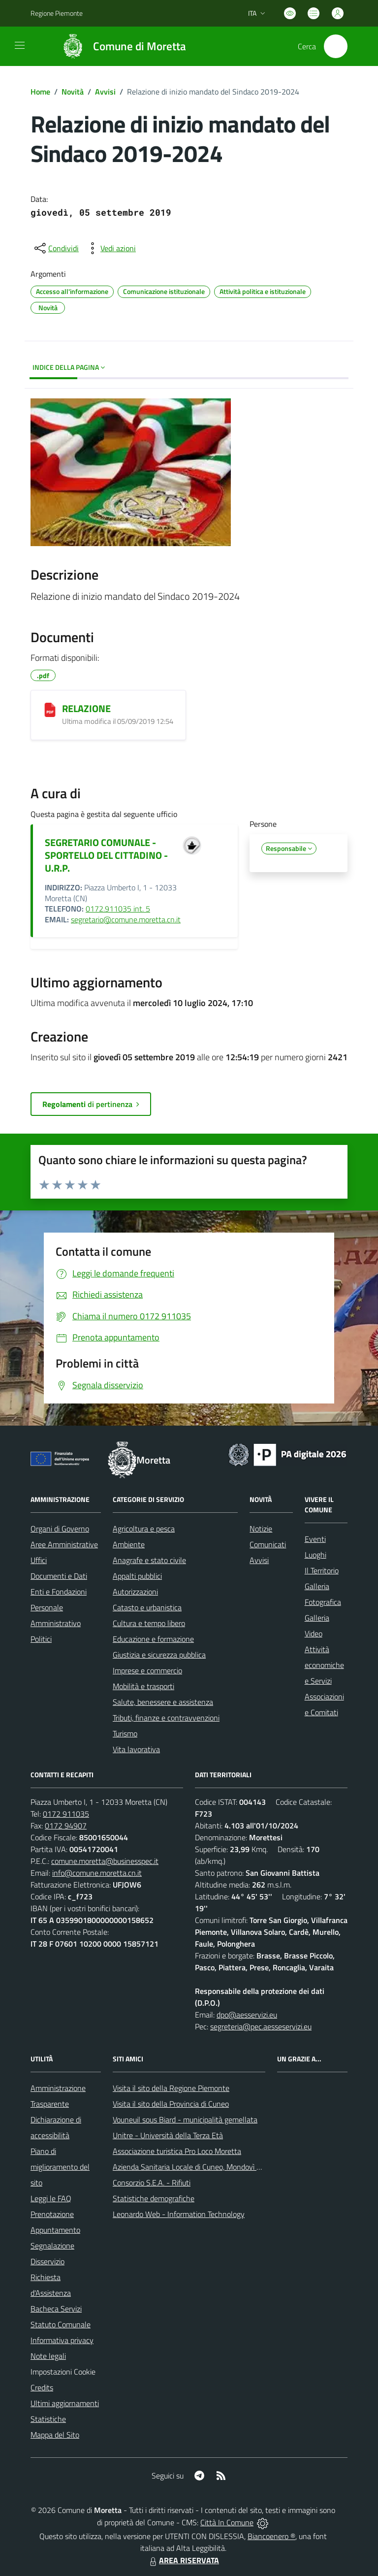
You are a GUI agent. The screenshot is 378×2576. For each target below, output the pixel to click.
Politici (41, 1639)
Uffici (39, 1560)
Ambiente (129, 1544)
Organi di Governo (60, 1528)
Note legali (48, 2356)
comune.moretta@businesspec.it (104, 1861)
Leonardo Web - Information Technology (179, 2214)
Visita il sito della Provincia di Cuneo (171, 2104)
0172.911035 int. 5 (118, 908)
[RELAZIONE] (50, 709)
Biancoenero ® (271, 2536)
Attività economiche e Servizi (324, 1665)
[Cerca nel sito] (335, 46)
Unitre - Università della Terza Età (168, 2135)
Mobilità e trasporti (143, 1686)
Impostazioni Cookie (63, 2372)
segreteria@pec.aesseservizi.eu (261, 2026)
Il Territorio (322, 1570)
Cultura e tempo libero (149, 1623)
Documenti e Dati (59, 1576)
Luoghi (315, 1555)
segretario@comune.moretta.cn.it (126, 919)
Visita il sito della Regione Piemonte (171, 2088)
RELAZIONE (86, 708)
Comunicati (268, 1544)
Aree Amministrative (64, 1544)
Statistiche (48, 2419)
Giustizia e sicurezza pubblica (159, 1655)
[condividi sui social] (56, 248)
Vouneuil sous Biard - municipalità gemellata (185, 2119)
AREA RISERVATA (183, 2560)
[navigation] (20, 45)
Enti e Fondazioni (59, 1592)
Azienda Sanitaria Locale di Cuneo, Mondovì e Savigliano (204, 2167)
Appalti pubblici (137, 1576)
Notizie (261, 1528)
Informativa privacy (62, 2340)
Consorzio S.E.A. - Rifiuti (151, 2182)
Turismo (125, 1733)
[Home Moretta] (119, 46)
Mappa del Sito (55, 2435)
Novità (73, 92)
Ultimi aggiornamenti (65, 2403)
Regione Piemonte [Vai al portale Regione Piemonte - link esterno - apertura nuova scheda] (57, 13)
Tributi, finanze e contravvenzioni (166, 1718)
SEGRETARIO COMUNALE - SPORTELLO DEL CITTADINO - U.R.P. (106, 855)
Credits (42, 2387)
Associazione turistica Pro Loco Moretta (177, 2151)
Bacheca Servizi (56, 2309)
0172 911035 (66, 1814)
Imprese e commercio (147, 1670)
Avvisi (105, 92)
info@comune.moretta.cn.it (97, 1873)
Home (40, 92)
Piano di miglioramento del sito (60, 2166)
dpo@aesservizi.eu (247, 2015)
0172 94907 (66, 1825)
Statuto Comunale (61, 2324)
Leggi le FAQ (51, 2198)
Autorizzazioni (135, 1592)
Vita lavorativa (136, 1749)
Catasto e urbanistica (147, 1607)
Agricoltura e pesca (144, 1528)
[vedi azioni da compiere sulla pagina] (110, 248)
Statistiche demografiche (153, 2198)
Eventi (315, 1539)
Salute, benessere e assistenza (163, 1702)
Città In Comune (226, 2522)
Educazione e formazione (153, 1639)
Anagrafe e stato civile (149, 1560)
